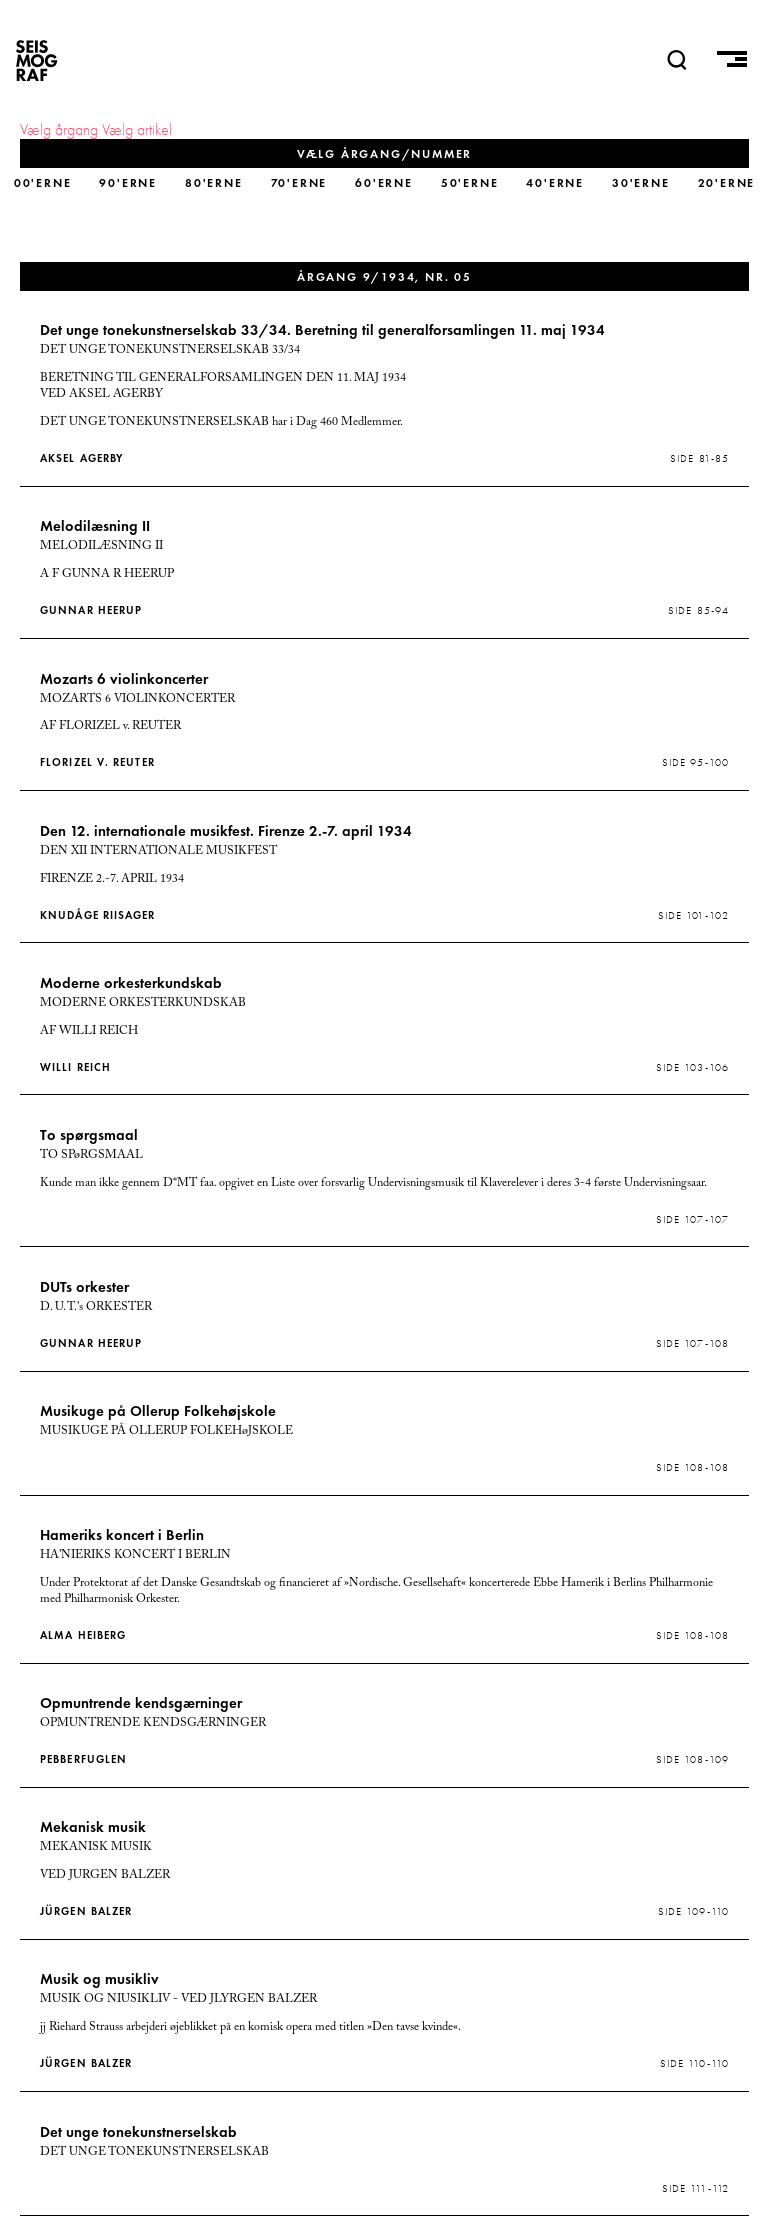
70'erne (299, 182)
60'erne (384, 182)
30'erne (641, 182)
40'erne (555, 182)
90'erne (128, 182)
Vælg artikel (137, 130)
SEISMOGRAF (37, 60)
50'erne (470, 182)
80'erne (214, 182)
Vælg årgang (59, 130)
